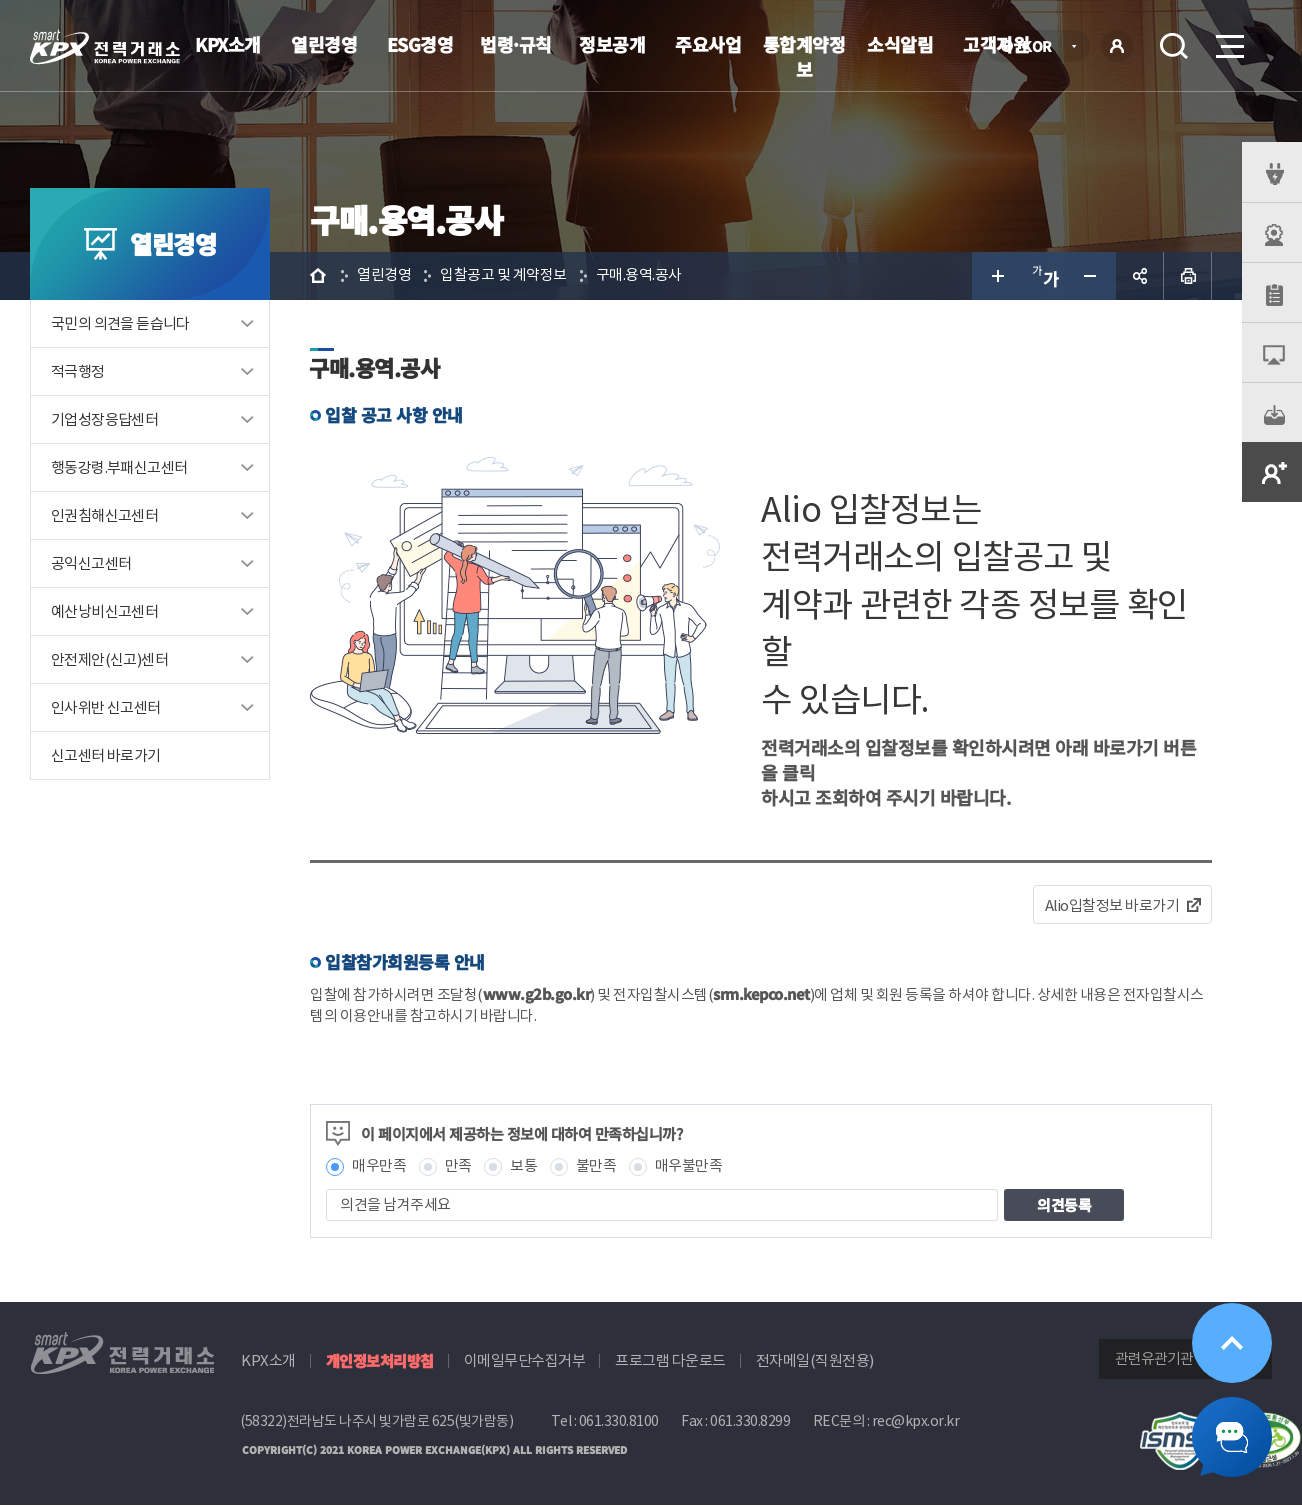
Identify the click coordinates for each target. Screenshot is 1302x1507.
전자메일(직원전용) (815, 1361)
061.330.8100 (619, 1422)
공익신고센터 (91, 563)
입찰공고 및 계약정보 (503, 275)
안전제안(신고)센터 (109, 659)
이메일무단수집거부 (525, 1361)
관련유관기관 (1154, 1359)
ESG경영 (420, 44)
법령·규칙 (516, 44)
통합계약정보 (804, 56)
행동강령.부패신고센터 (119, 467)
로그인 (1117, 46)
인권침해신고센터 (104, 515)
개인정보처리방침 (380, 1361)
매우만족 (379, 1167)
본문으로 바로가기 (0, 0)
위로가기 (1232, 1343)
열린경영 (324, 44)
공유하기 (1140, 276)
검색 (1174, 46)
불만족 (596, 1167)
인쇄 (1188, 276)
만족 (458, 1167)
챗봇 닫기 (1232, 1437)
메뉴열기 (1228, 40)
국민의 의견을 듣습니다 (120, 323)
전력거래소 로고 (105, 47)
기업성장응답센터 (104, 419)
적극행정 (78, 371)
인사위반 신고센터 (106, 707)
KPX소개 (228, 44)
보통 (523, 1167)
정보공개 (612, 44)
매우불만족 (689, 1167)
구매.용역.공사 (639, 275)
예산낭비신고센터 (104, 611)
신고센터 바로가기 (106, 755)
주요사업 (708, 44)
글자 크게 (996, 276)
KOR (1042, 47)
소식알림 (900, 44)
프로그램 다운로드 (670, 1361)
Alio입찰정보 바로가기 (1112, 905)
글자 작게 (1092, 276)
